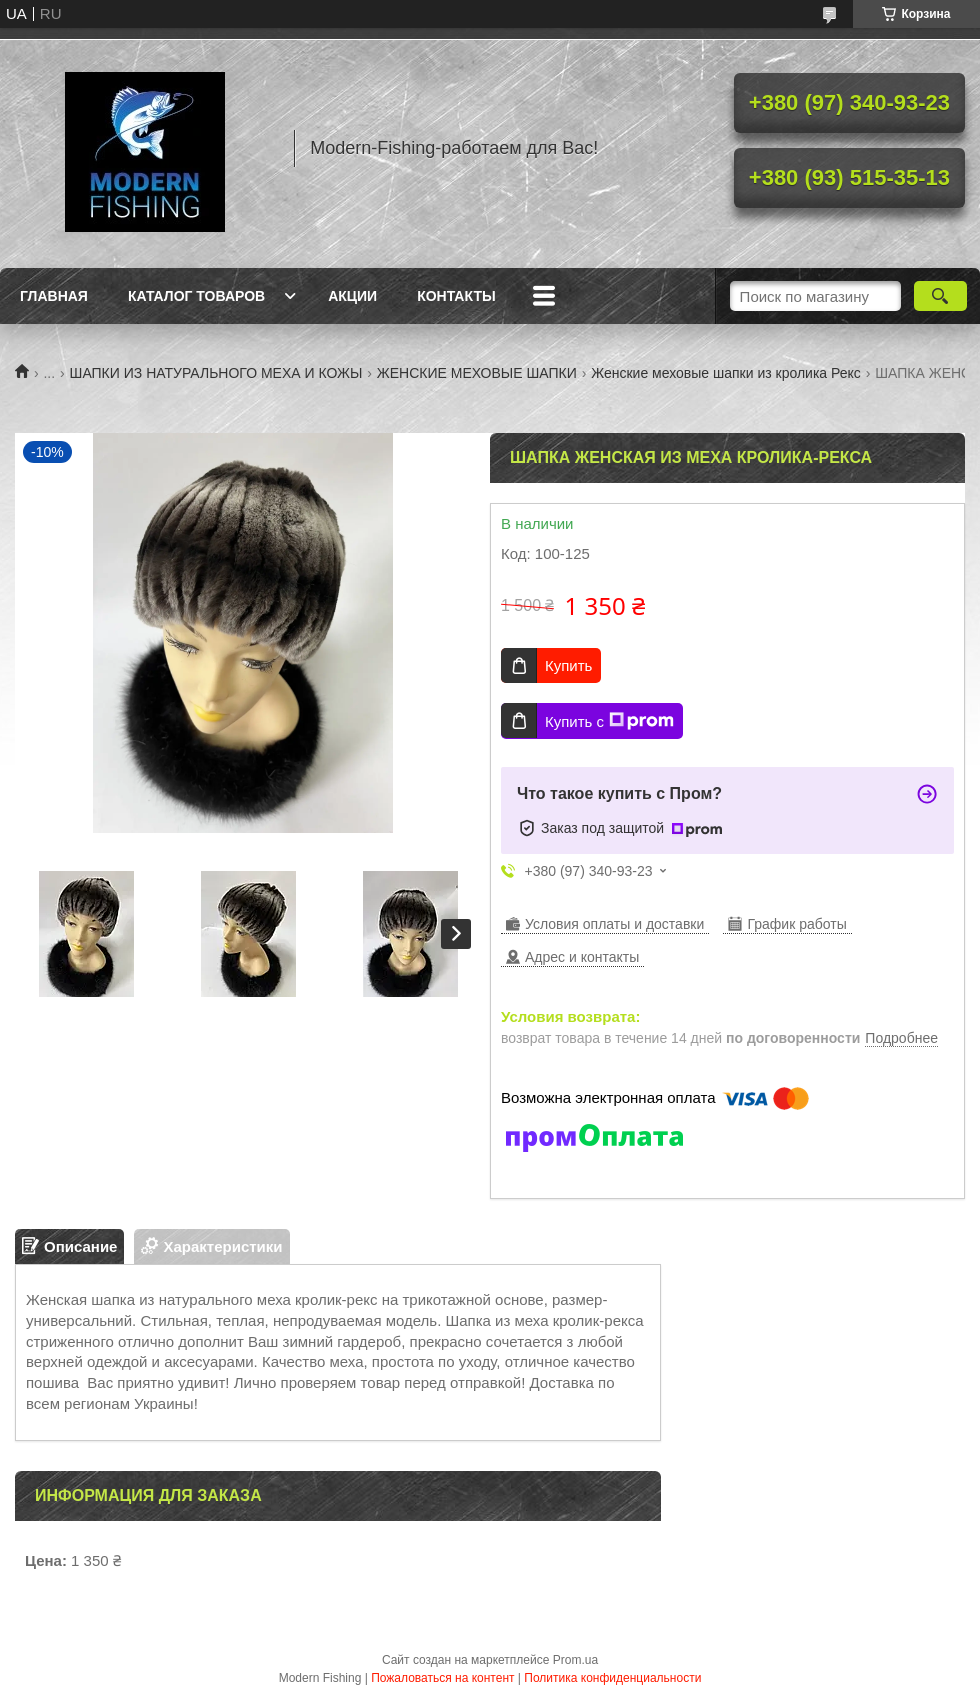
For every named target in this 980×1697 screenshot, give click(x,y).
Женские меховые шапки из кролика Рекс (726, 373)
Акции (352, 296)
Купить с (609, 721)
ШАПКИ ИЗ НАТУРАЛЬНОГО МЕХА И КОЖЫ (216, 373)
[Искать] (940, 296)
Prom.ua (575, 1660)
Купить (568, 665)
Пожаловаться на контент (442, 1678)
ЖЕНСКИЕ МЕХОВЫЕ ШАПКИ (477, 373)
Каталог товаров (196, 296)
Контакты (456, 296)
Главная (54, 296)
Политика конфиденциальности (612, 1678)
